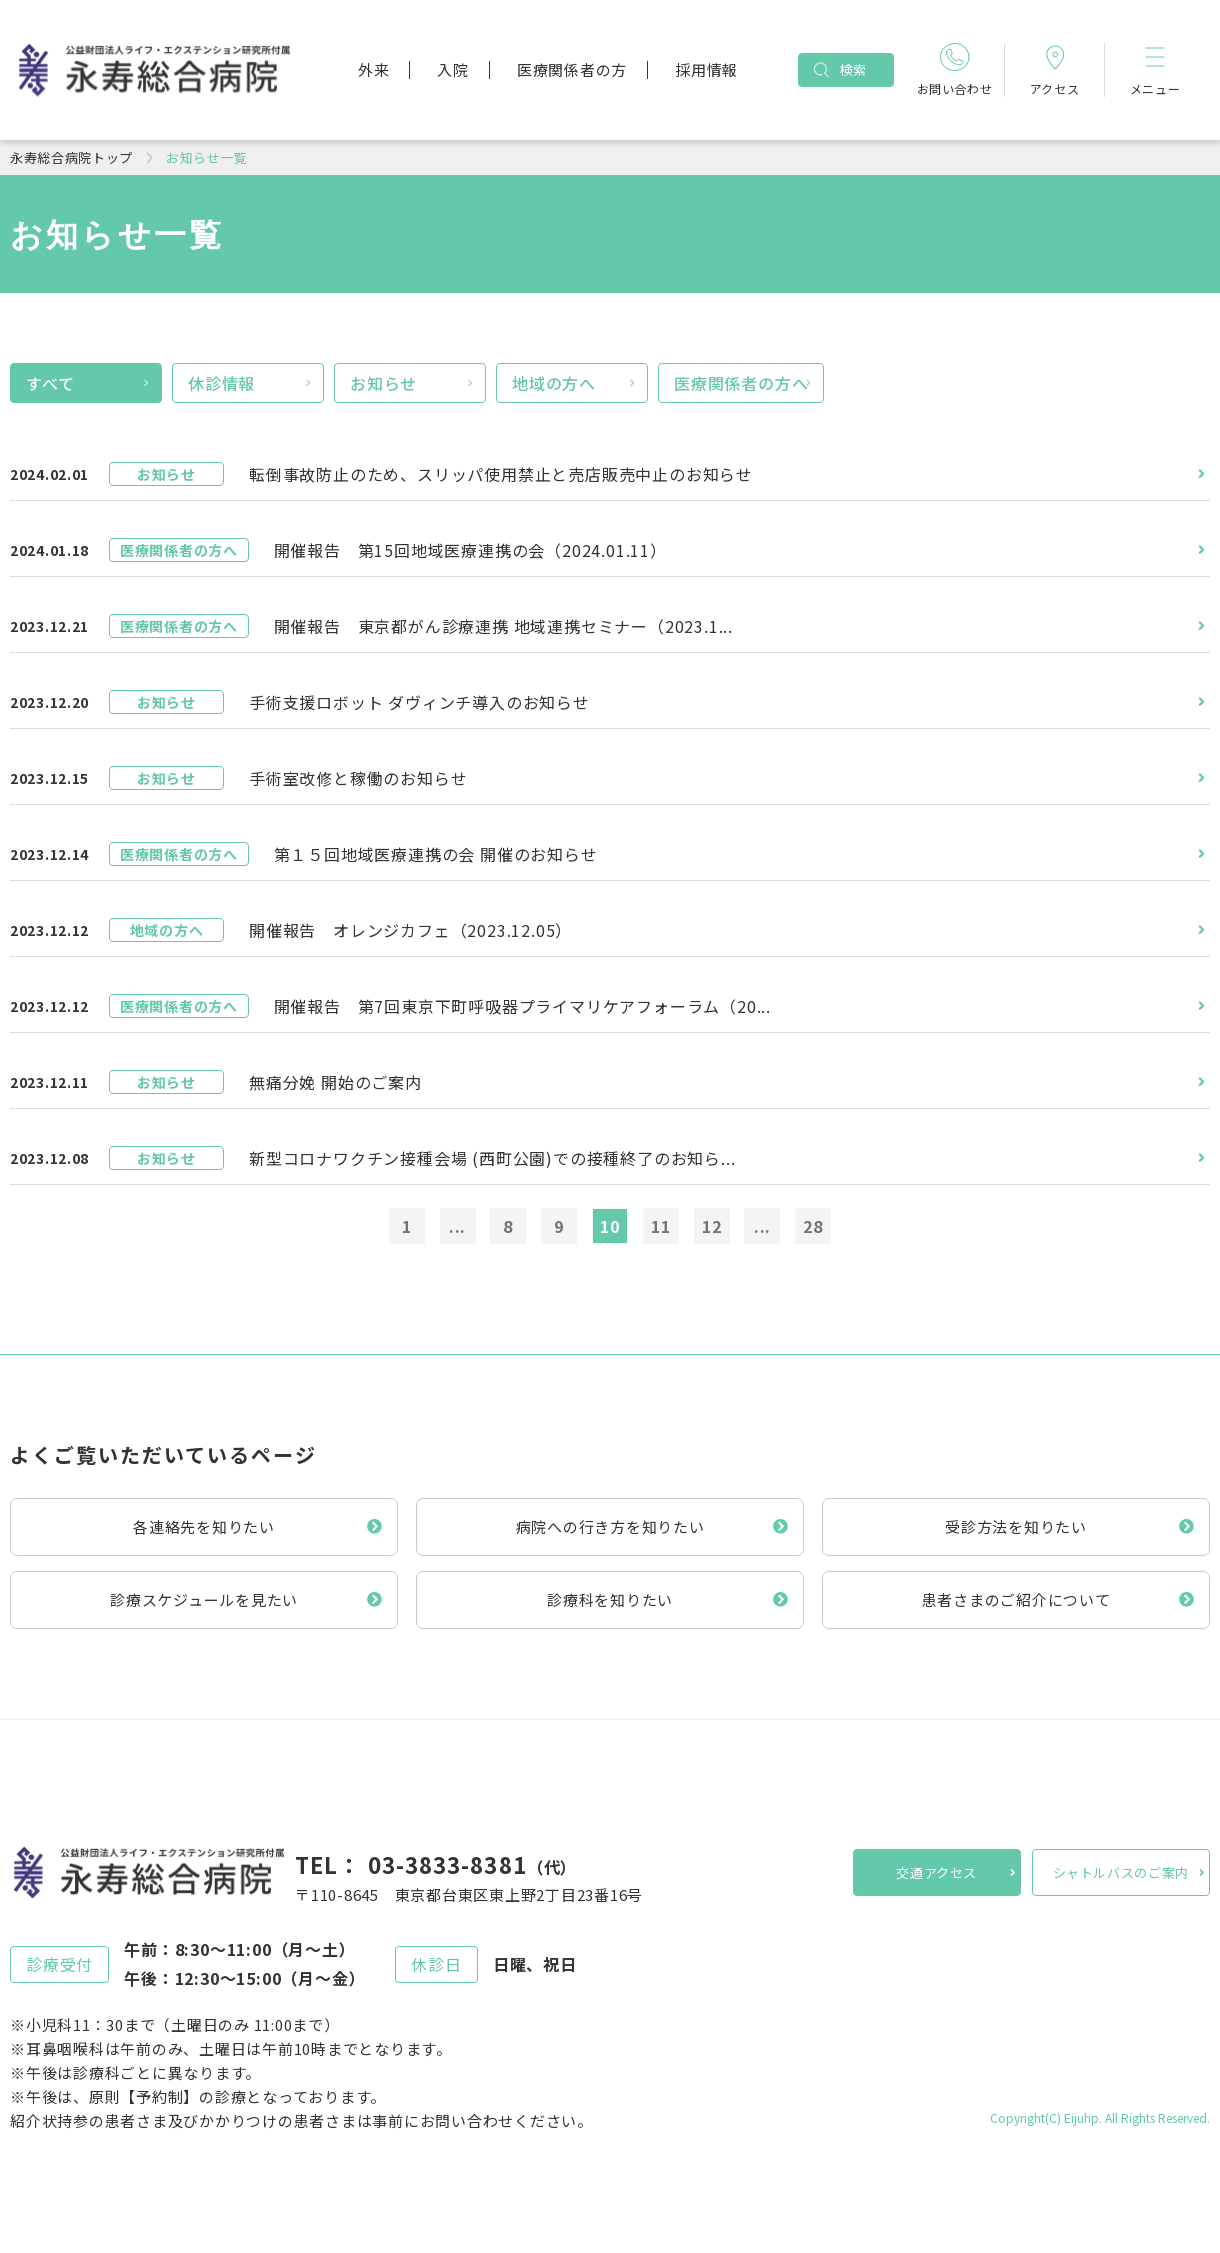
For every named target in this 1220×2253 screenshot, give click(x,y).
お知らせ (383, 383)
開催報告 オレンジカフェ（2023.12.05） (410, 930)
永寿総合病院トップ (71, 157)
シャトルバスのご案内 (1121, 1872)
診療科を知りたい (610, 1599)
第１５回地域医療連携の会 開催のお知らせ (436, 854)
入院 (453, 69)
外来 (374, 69)
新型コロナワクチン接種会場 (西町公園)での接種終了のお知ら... (492, 1158)
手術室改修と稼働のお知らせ (358, 778)
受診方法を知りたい (1016, 1526)
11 (661, 1226)
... (457, 1226)
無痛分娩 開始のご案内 (335, 1082)
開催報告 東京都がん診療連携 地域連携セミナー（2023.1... (503, 626)
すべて (50, 383)
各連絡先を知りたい (204, 1526)
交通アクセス (936, 1872)
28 (813, 1226)
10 (610, 1226)
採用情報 (706, 69)
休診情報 (221, 383)
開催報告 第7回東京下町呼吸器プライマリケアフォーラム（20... (522, 1006)
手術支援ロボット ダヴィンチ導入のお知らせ (419, 702)
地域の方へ (554, 383)
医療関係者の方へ (741, 383)
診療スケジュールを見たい (204, 1599)
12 (712, 1226)
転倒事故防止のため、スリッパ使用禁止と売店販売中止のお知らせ (501, 474)
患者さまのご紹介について (1016, 1599)
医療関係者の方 (572, 69)
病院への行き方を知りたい (610, 1526)
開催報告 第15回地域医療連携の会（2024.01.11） (470, 550)
